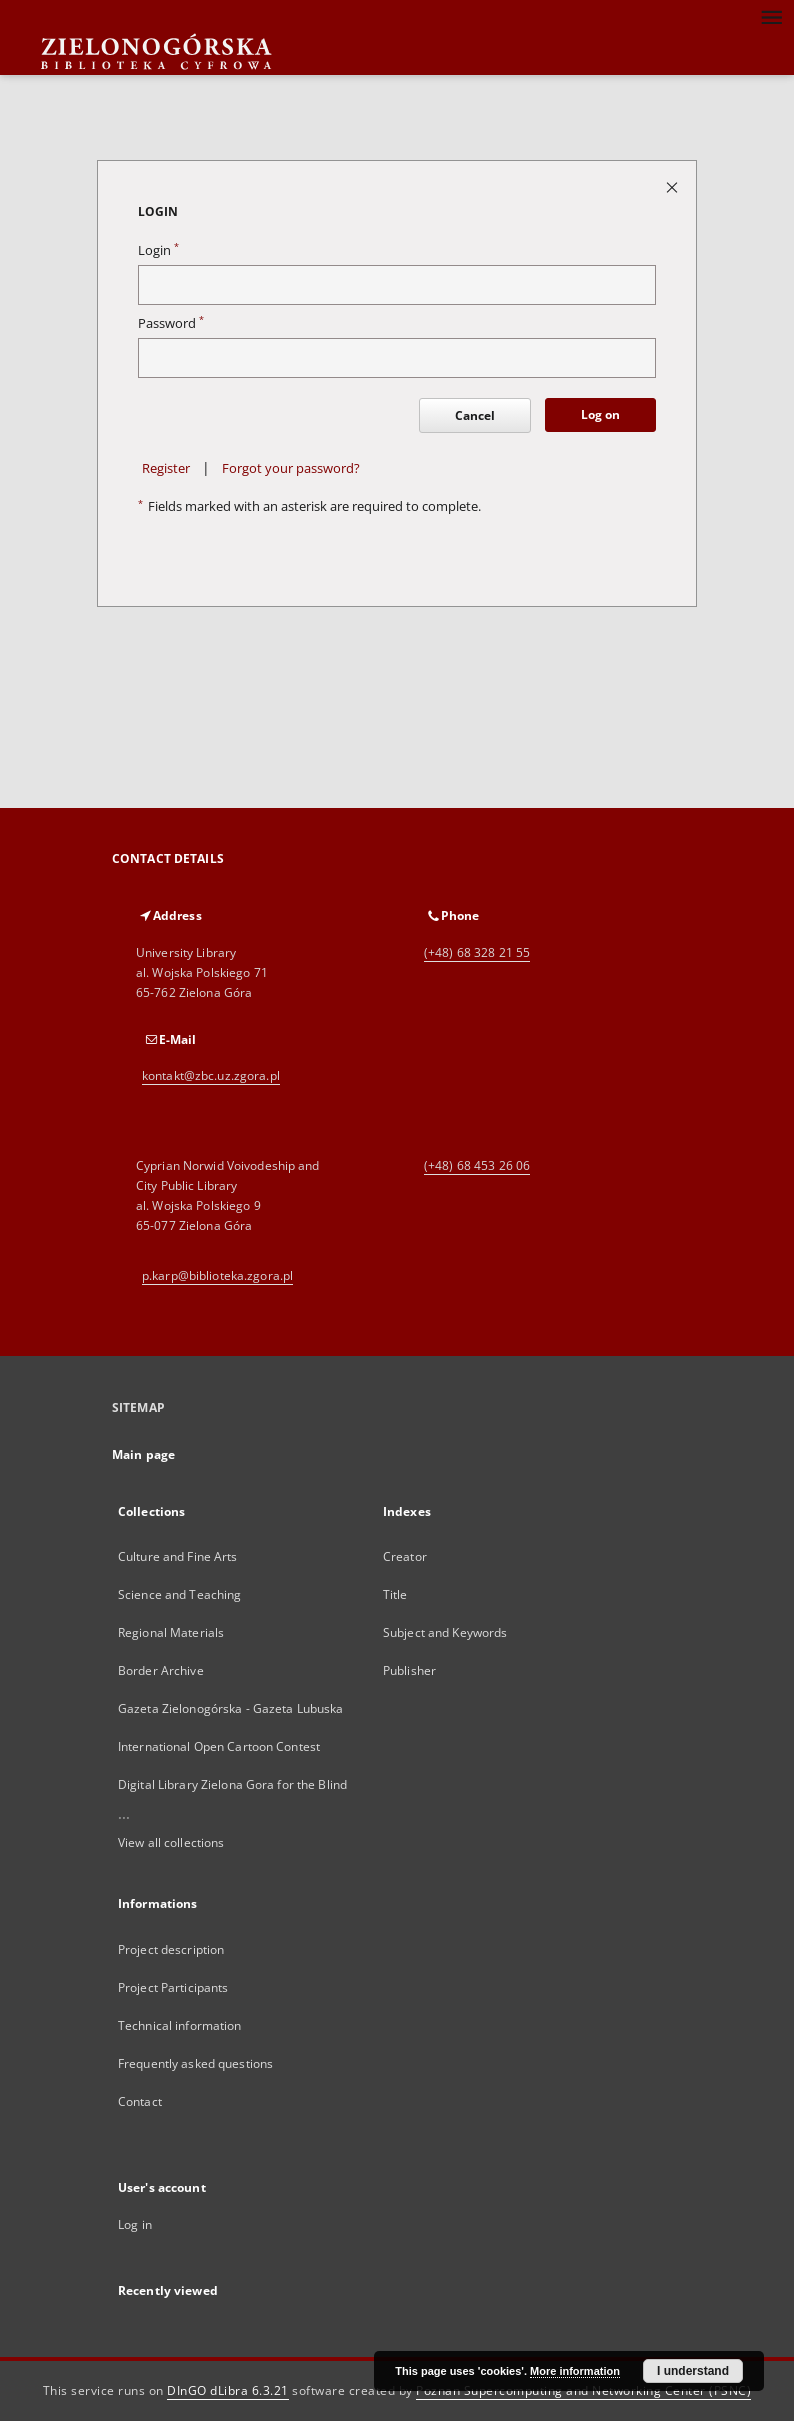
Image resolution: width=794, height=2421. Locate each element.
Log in (135, 2224)
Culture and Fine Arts (178, 1556)
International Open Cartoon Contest (219, 1746)
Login (158, 250)
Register (166, 468)
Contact (140, 2101)
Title (395, 1594)
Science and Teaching (179, 1594)
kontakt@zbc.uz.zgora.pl (211, 1075)
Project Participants (173, 1987)
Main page (143, 1454)
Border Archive (161, 1670)
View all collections (171, 1842)
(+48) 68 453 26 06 (477, 1165)
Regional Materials (171, 1632)
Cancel (475, 415)
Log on (600, 414)
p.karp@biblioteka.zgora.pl (217, 1275)
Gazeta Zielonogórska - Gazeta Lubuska (230, 1708)
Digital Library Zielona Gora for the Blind (232, 1784)
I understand (693, 2371)
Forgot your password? (291, 468)
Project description (171, 1949)
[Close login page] (673, 186)
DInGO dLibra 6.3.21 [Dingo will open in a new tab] (228, 2390)
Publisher (409, 1670)
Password (171, 323)
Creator (405, 1556)
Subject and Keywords (445, 1632)
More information (575, 2371)
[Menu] (771, 16)
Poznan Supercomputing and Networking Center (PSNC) (583, 2390)
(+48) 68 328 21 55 (477, 952)
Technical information (180, 2025)
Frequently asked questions (195, 2063)
